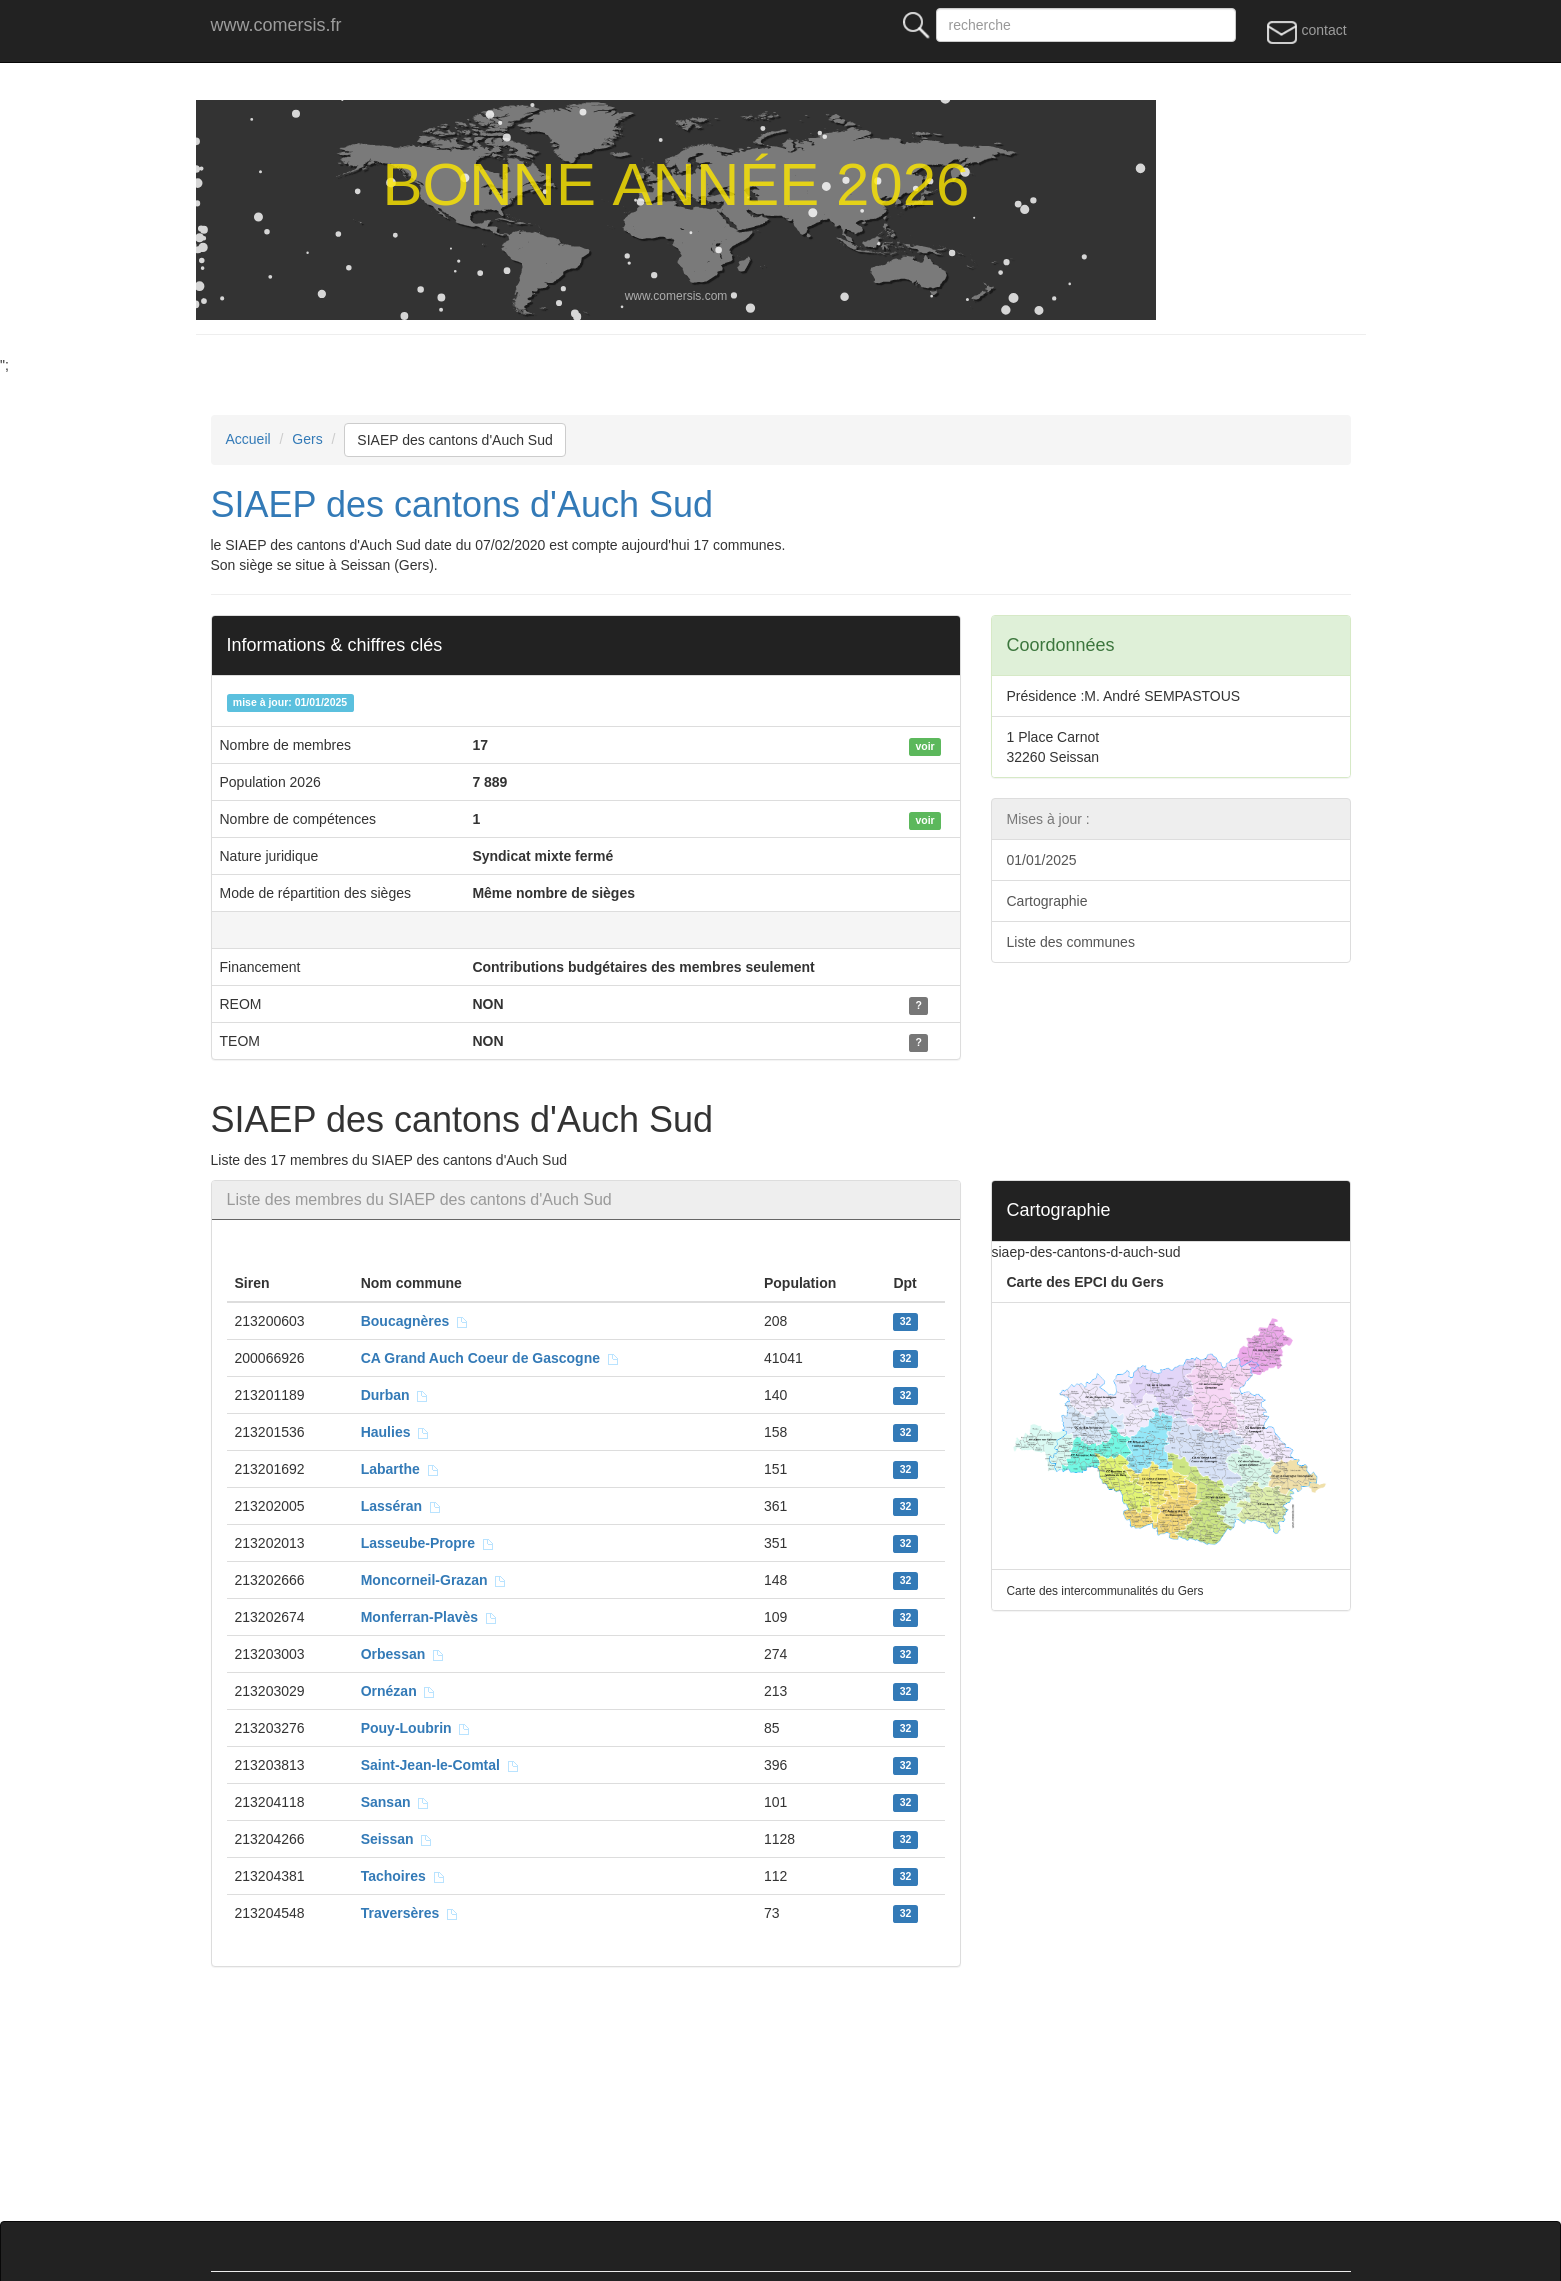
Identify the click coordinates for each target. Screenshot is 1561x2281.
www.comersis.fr (276, 25)
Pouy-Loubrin (416, 1728)
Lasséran (401, 1506)
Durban (395, 1395)
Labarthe (400, 1469)
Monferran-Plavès (429, 1617)
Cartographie (1047, 901)
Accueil (248, 439)
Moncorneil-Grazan (434, 1580)
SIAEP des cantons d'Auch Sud (454, 440)
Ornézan (399, 1691)
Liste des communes (1071, 942)
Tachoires (403, 1876)
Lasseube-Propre (428, 1543)
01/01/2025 (1042, 860)
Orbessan (403, 1654)
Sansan (396, 1802)
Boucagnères (415, 1321)
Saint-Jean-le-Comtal (440, 1765)
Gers (307, 439)
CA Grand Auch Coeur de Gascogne (490, 1358)
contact (1306, 31)
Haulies (396, 1432)
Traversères (410, 1913)
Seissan (397, 1839)
